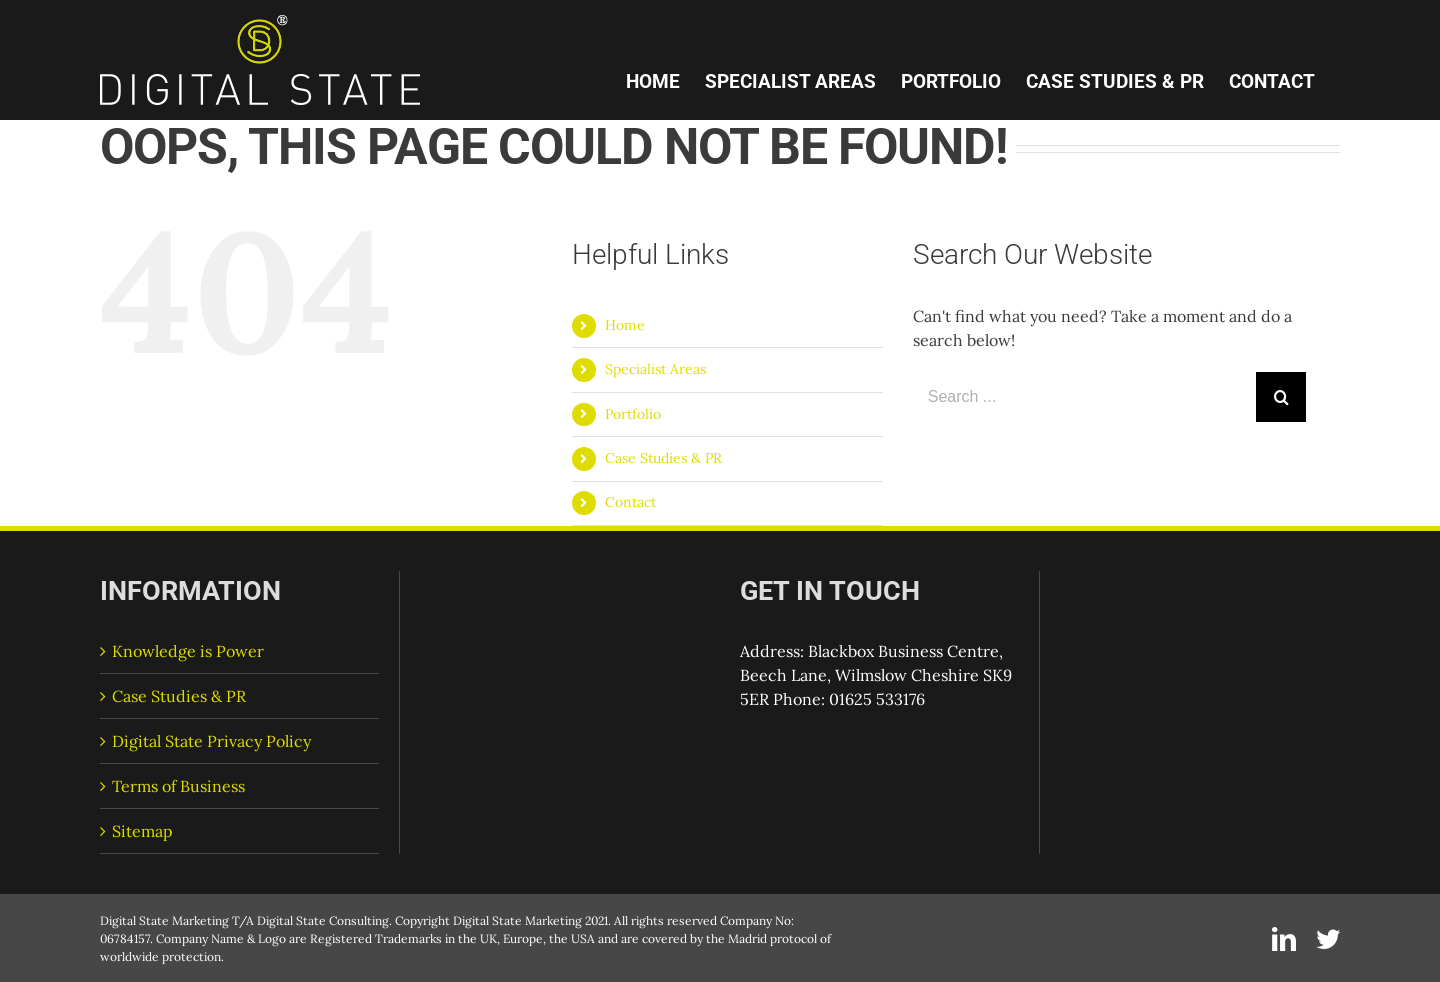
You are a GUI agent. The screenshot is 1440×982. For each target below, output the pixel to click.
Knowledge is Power (188, 651)
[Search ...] (1084, 397)
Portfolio (633, 414)
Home (625, 325)
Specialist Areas (655, 369)
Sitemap (142, 831)
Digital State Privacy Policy (211, 741)
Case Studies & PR (663, 458)
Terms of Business (178, 786)
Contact (630, 502)
